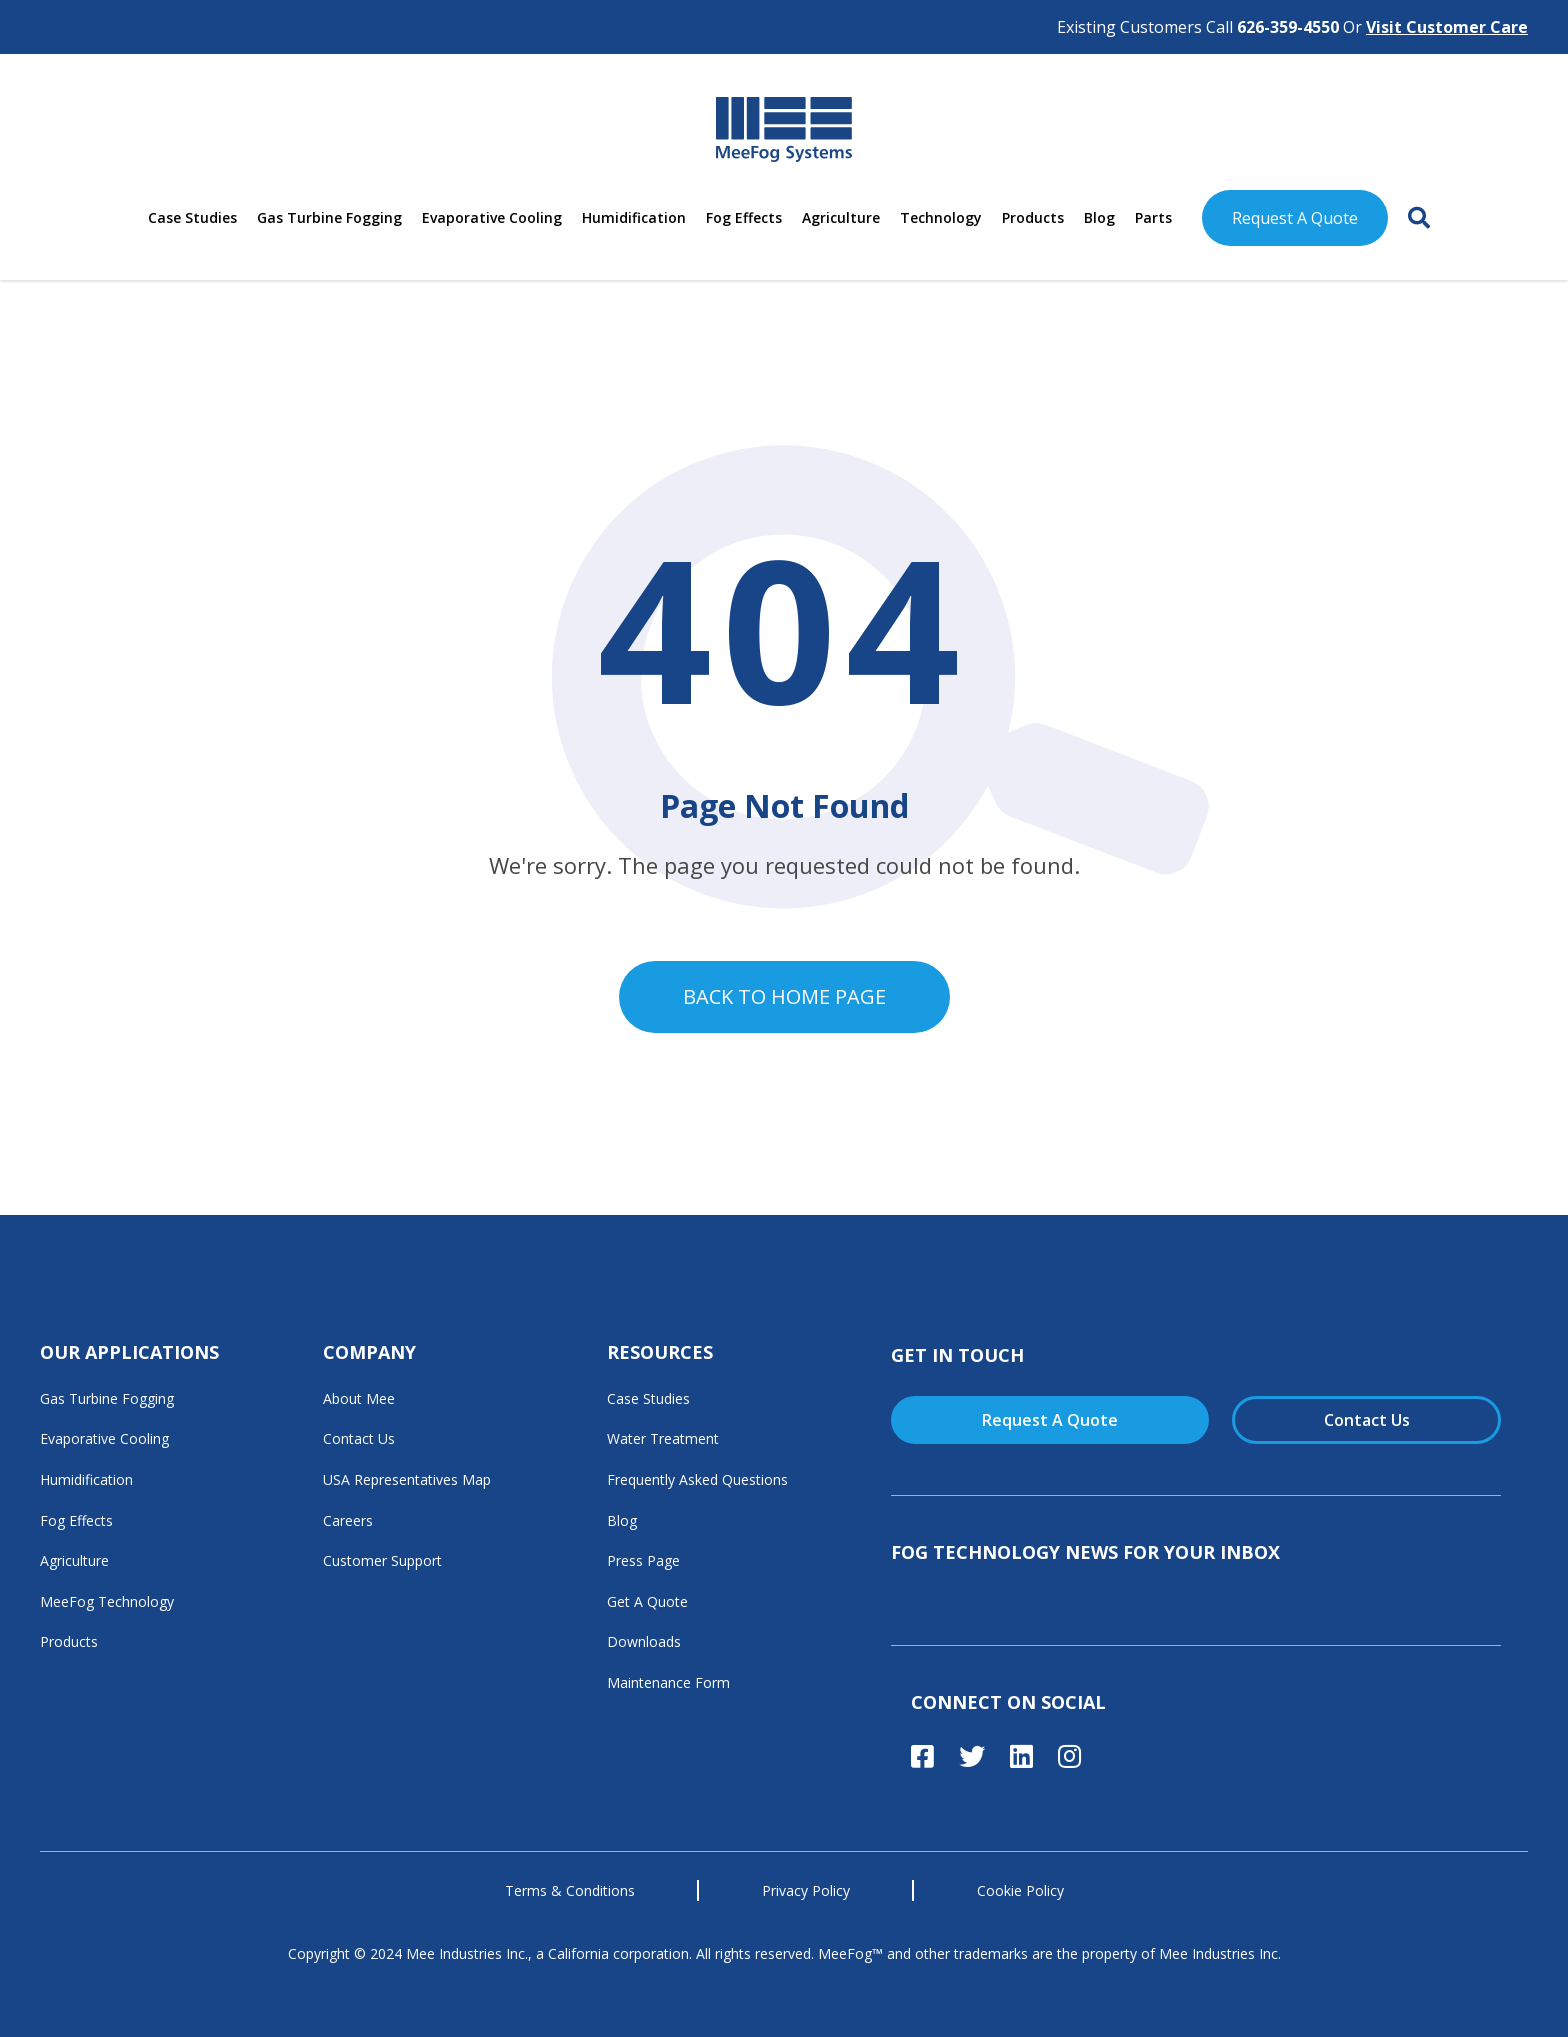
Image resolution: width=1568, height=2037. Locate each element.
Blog (1099, 217)
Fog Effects (744, 217)
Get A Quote (647, 1601)
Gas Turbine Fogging (329, 217)
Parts (1153, 217)
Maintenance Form (668, 1682)
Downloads (644, 1641)
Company (369, 1352)
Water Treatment (663, 1438)
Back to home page (784, 996)
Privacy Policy (806, 1890)
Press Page (643, 1560)
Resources (660, 1352)
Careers (348, 1520)
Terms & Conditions (570, 1890)
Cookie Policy (1020, 1890)
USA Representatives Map (407, 1479)
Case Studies (192, 217)
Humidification (634, 217)
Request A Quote (1295, 218)
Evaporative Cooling (492, 217)
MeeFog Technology (107, 1601)
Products (1033, 217)
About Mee (359, 1398)
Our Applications (129, 1352)
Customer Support (382, 1560)
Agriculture (841, 217)
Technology (941, 217)
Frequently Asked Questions (697, 1479)
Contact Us (359, 1438)
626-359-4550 (1288, 27)
